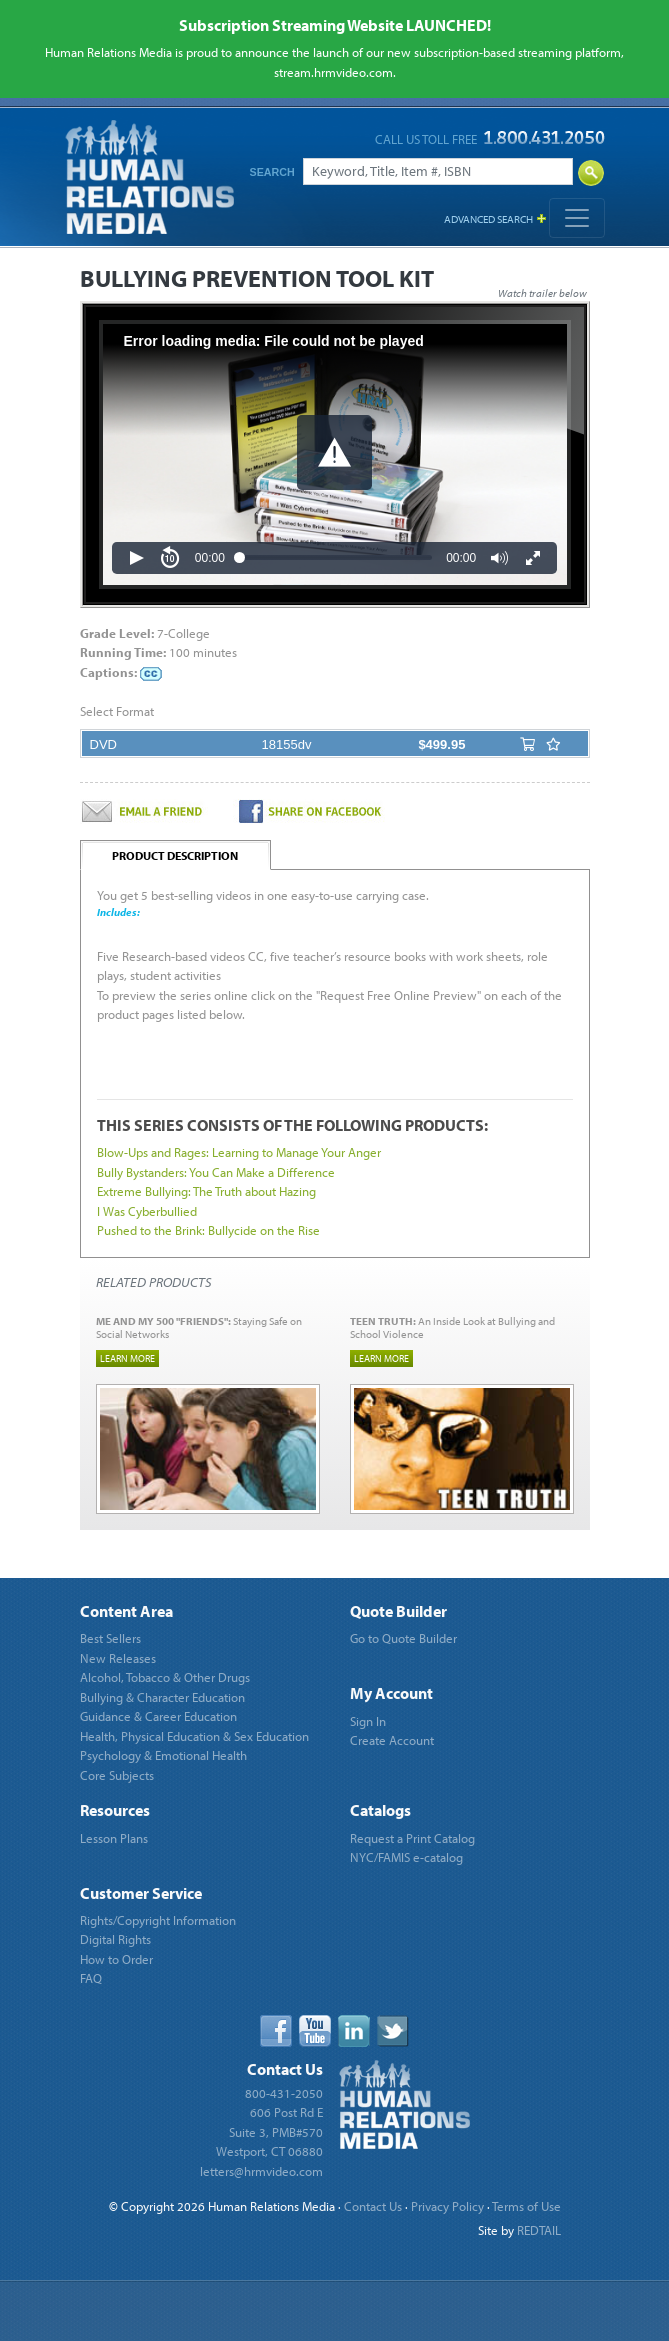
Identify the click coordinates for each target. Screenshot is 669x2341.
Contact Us (373, 2206)
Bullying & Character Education (162, 1697)
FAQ (91, 1978)
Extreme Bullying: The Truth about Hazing (206, 1191)
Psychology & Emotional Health (163, 1755)
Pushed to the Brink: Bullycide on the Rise (208, 1230)
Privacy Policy (447, 2206)
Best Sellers (110, 1638)
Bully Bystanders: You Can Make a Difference (216, 1172)
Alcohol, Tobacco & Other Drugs (165, 1677)
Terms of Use (526, 2206)
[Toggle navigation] (577, 218)
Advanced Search (488, 219)
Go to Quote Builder (403, 1638)
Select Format (117, 711)
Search (272, 172)
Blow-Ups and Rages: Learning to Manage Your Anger (239, 1152)
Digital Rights (115, 1939)
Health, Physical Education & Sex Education (194, 1736)
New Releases (118, 1658)
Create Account (392, 1740)
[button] (334, 452)
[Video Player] (335, 454)
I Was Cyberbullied (147, 1211)
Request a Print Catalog (412, 1838)
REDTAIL (539, 2230)
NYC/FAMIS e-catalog (406, 1857)
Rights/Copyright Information (158, 1920)
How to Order (116, 1959)
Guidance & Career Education (158, 1716)
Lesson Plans (114, 1838)
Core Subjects (117, 1775)
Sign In (368, 1721)
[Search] (438, 171)
